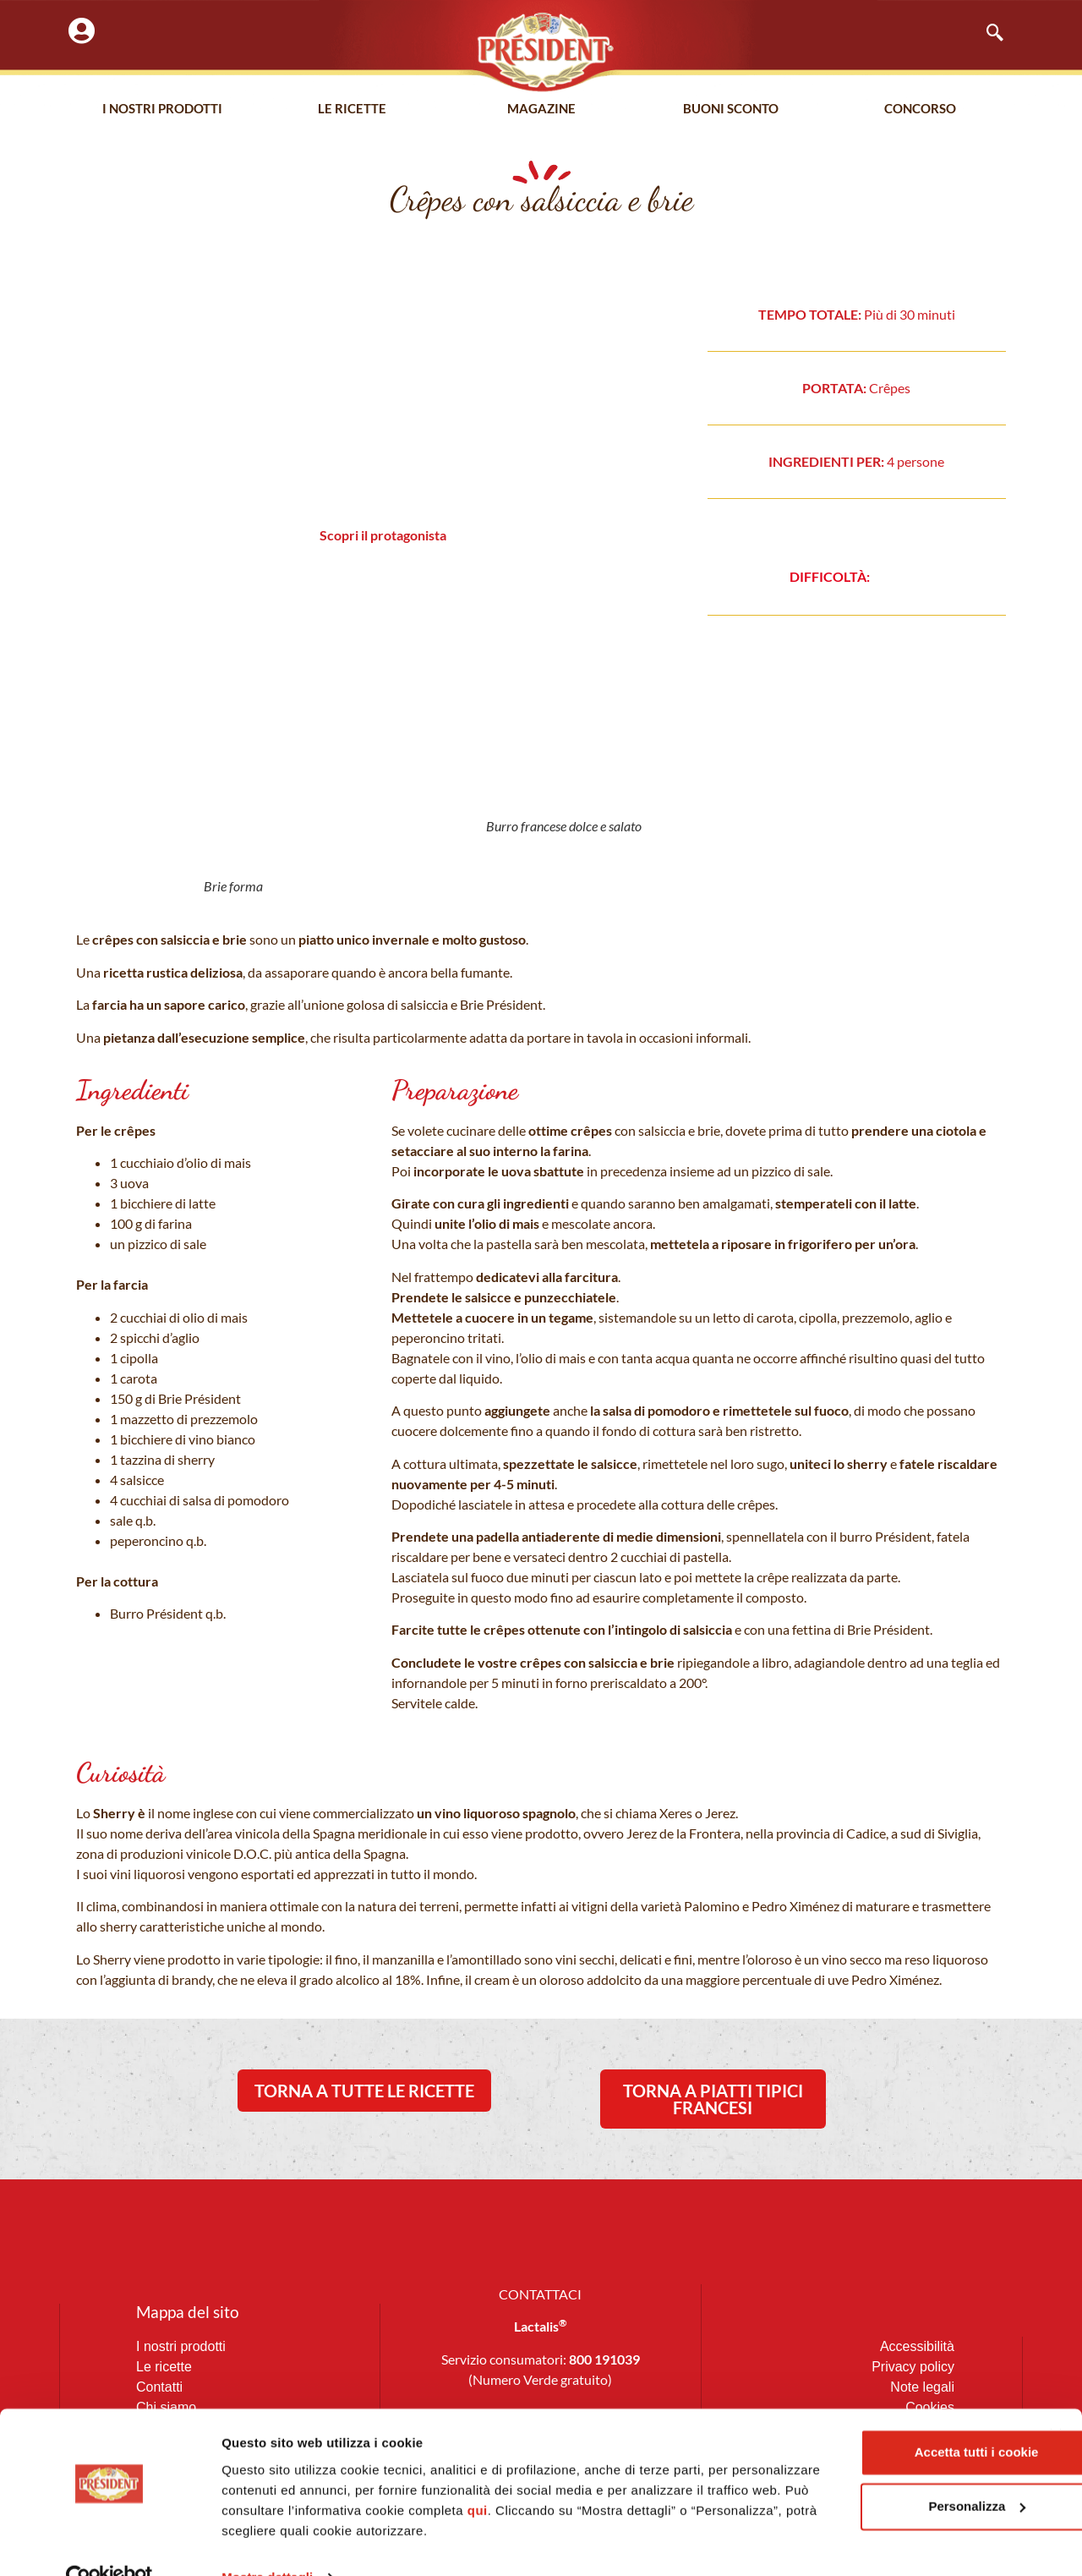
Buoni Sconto (731, 109)
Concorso (920, 109)
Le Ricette (352, 109)
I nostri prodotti (162, 109)
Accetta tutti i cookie (898, 2417)
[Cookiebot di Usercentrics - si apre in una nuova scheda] (109, 2543)
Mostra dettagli (267, 2542)
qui (659, 2476)
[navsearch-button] (986, 34)
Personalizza (898, 2471)
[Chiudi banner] (1056, 2400)
